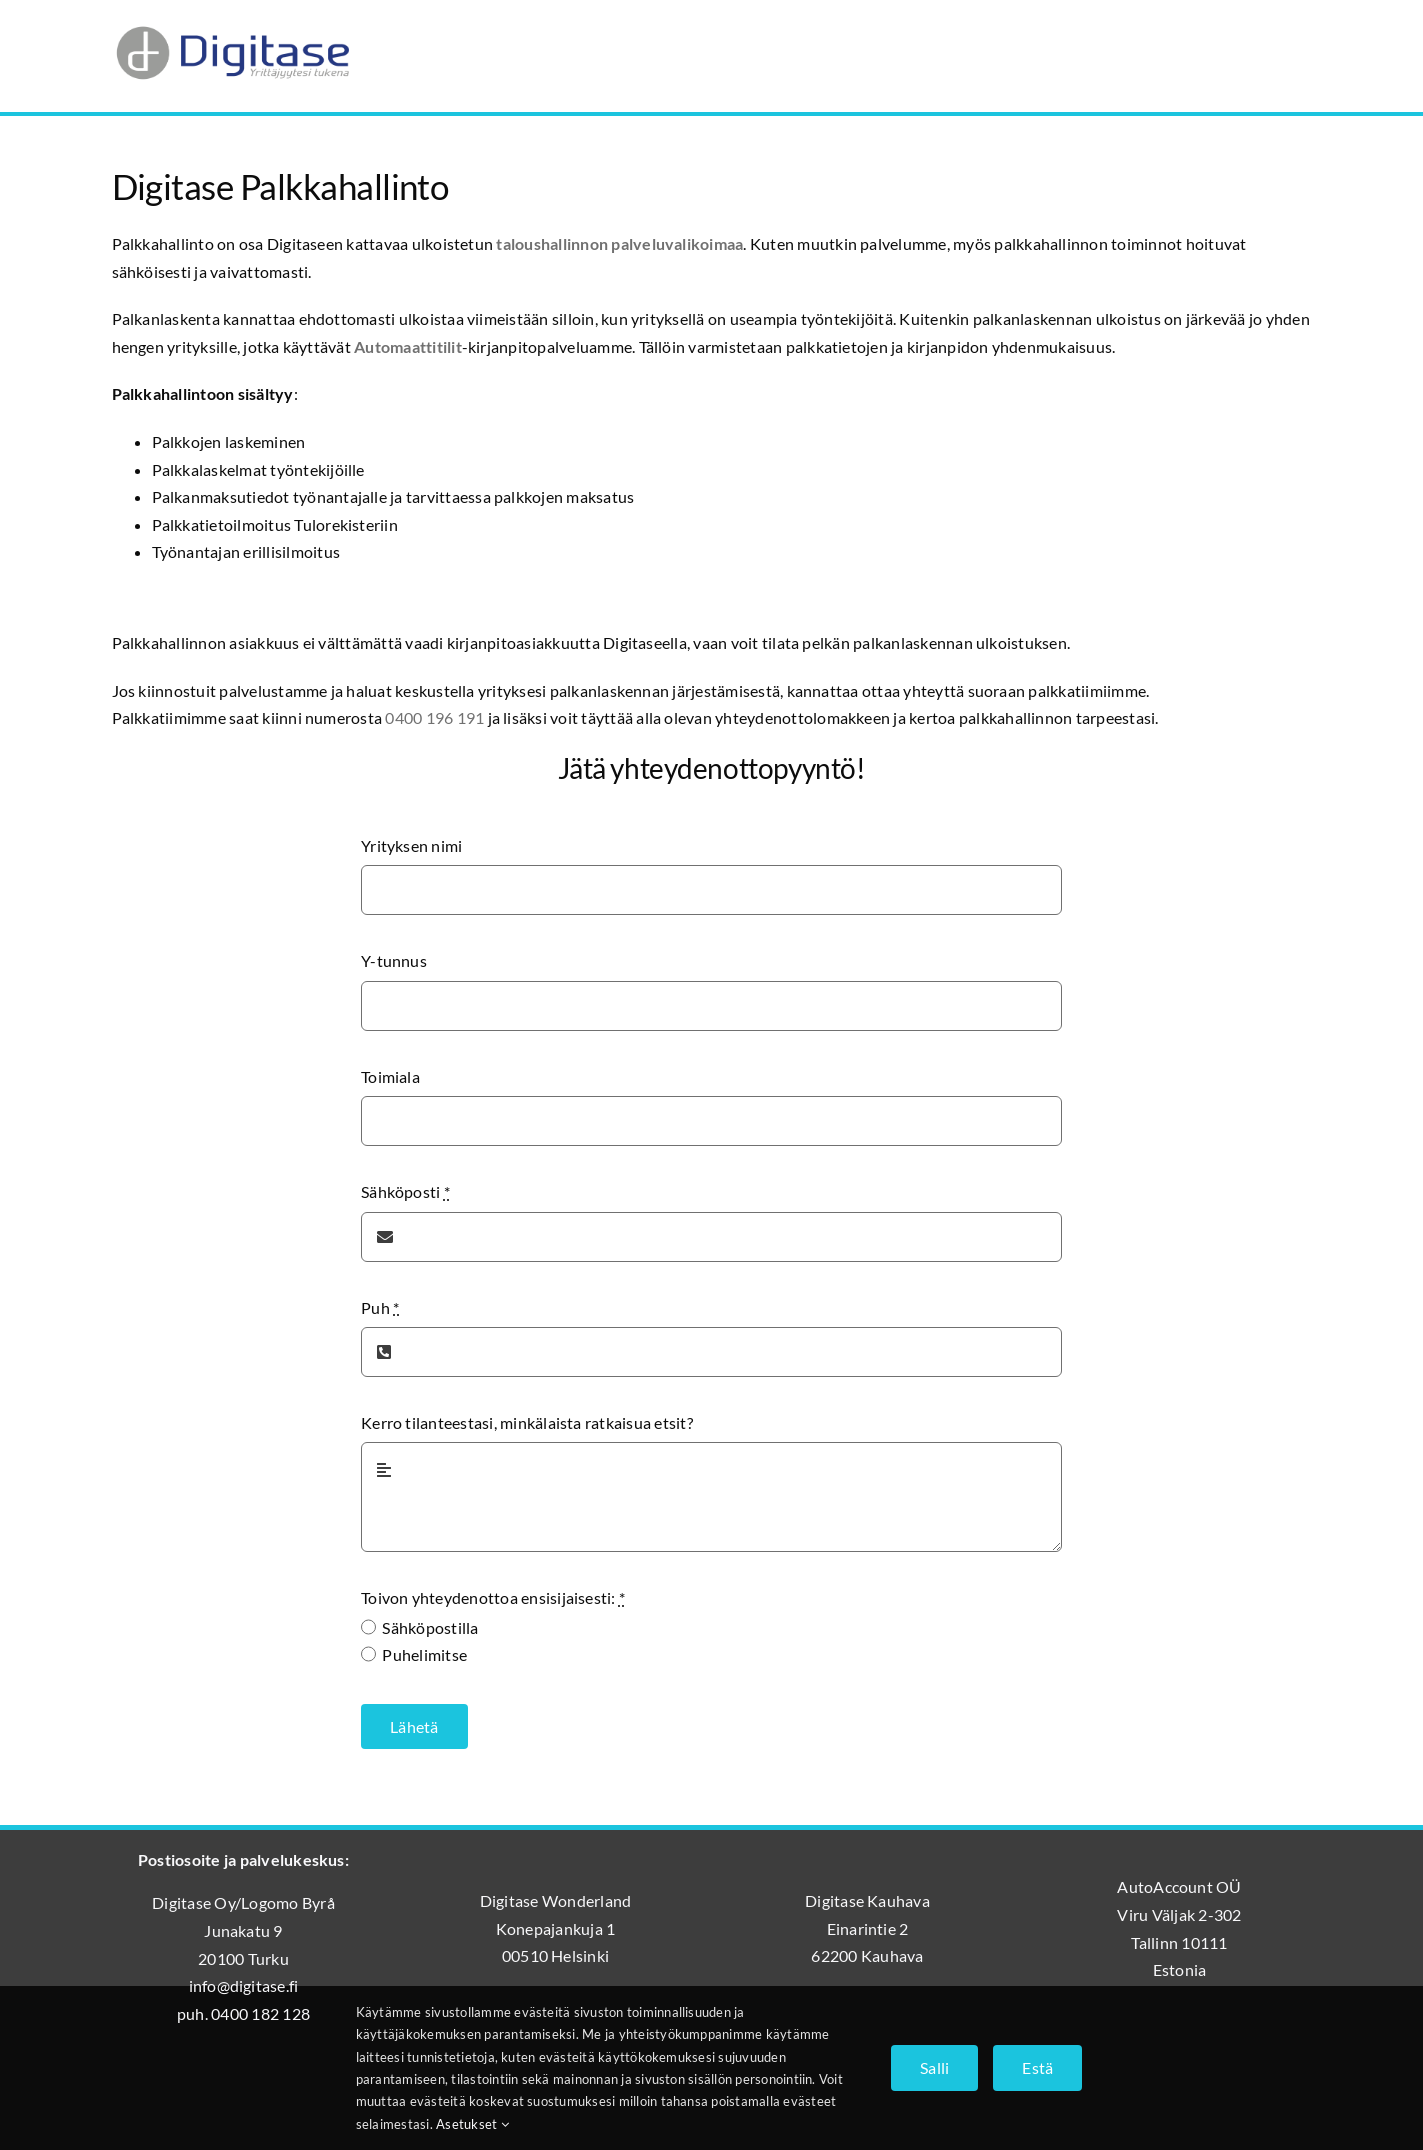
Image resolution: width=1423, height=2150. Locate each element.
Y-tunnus (394, 960)
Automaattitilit (408, 346)
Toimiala (390, 1076)
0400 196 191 (434, 717)
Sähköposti (405, 1191)
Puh (380, 1307)
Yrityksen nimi (411, 845)
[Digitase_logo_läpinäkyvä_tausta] (232, 23)
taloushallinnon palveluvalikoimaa (619, 243)
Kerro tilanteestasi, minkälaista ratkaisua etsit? (527, 1422)
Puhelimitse (424, 1654)
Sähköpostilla (430, 1627)
